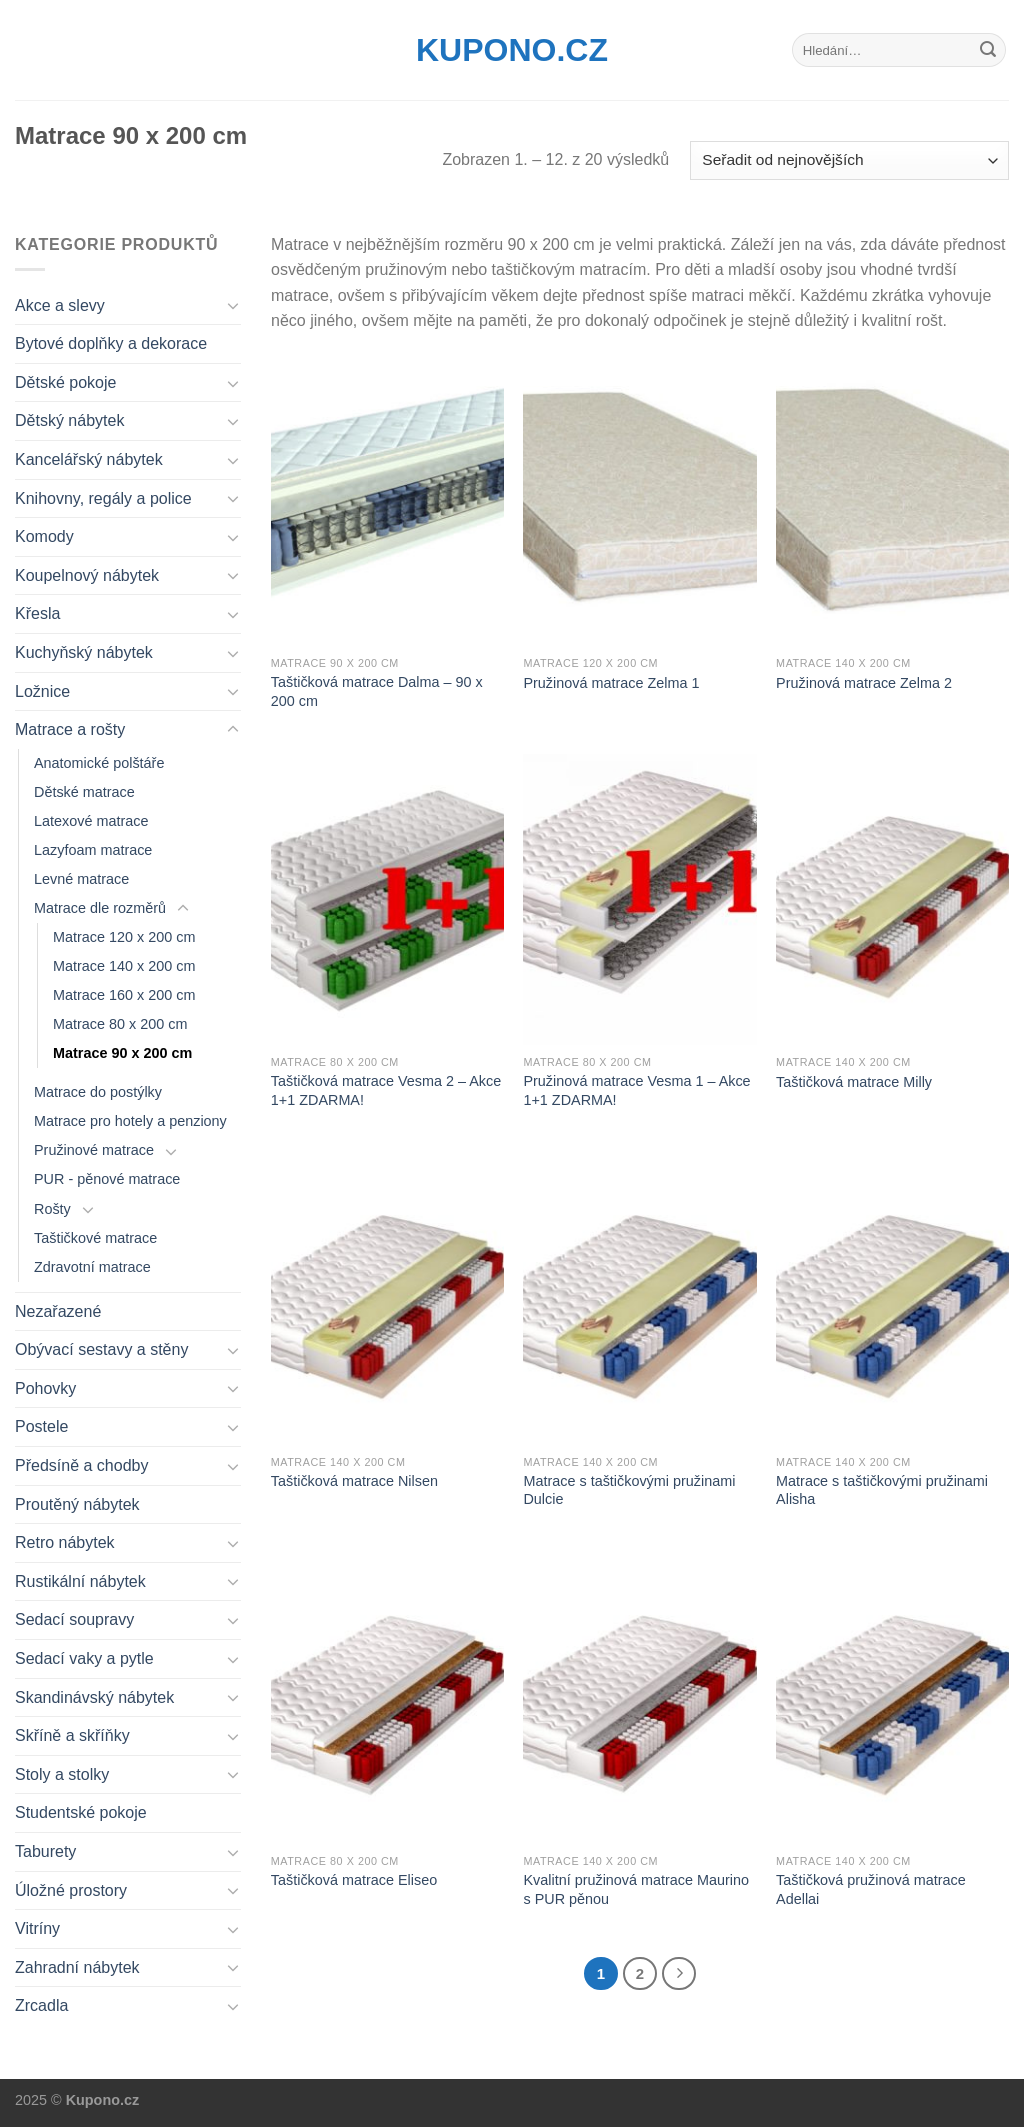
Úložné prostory (71, 1890)
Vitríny (37, 1928)
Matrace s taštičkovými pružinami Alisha (882, 1490)
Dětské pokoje (65, 382)
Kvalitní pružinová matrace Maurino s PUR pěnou (636, 1889)
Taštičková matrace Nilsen (354, 1481)
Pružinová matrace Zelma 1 (611, 683)
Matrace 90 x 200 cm (122, 1053)
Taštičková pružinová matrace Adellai (871, 1889)
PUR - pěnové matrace (107, 1179)
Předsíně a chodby (81, 1465)
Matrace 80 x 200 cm (120, 1024)
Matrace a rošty (70, 729)
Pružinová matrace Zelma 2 (864, 683)
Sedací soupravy (74, 1619)
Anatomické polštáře (99, 763)
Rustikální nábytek (80, 1581)
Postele (41, 1426)
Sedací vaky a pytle (84, 1658)
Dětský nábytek (69, 420)
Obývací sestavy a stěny (101, 1349)
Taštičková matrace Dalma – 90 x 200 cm (377, 691)
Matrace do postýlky (98, 1092)
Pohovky (45, 1388)
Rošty (52, 1209)
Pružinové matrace (94, 1150)
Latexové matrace (91, 821)
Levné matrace (81, 879)
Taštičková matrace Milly (854, 1082)
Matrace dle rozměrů (100, 908)
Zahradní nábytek (77, 1967)
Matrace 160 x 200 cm (124, 995)
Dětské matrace (84, 792)
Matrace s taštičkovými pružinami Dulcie (629, 1490)
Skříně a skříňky (72, 1735)
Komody (44, 536)
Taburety (45, 1851)
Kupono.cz (512, 50)
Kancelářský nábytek (89, 459)
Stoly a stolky (62, 1774)
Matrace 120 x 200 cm (124, 937)
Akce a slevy (60, 305)
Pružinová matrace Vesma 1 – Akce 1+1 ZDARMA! (636, 1090)
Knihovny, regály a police (103, 498)
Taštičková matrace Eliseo (354, 1880)
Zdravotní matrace (92, 1267)
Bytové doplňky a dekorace (111, 343)
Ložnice (42, 691)
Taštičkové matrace (95, 1238)
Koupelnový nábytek (87, 575)
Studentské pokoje (81, 1812)
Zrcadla (41, 2005)
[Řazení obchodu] (849, 160)
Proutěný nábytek (77, 1504)
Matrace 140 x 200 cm (124, 966)
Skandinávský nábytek (94, 1697)
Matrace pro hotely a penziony (130, 1121)
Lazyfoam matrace (93, 850)
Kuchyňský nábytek (84, 652)
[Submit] (988, 50)
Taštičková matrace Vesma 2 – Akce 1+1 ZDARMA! (386, 1090)
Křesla (37, 613)
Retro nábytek (65, 1542)
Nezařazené (58, 1311)
